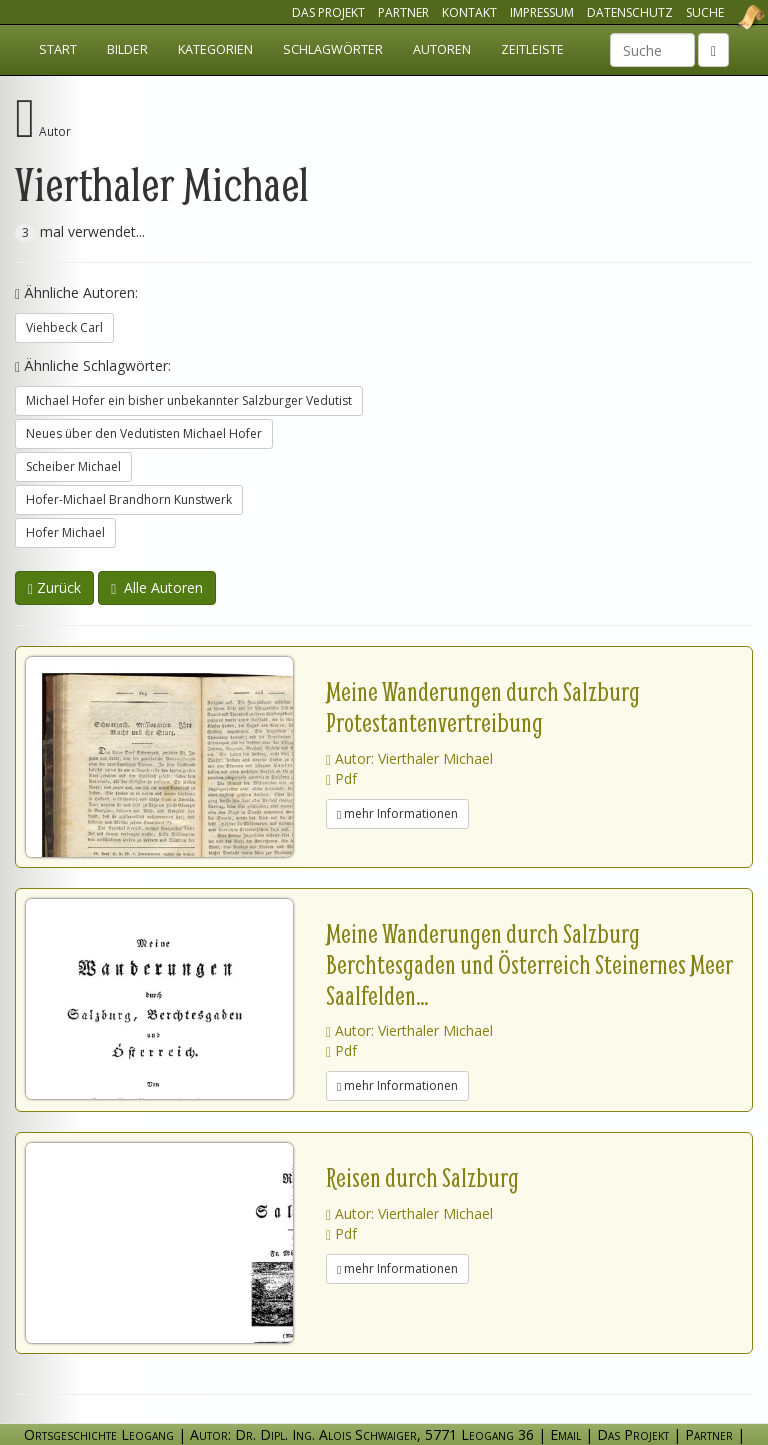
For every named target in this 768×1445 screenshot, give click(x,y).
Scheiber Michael (73, 466)
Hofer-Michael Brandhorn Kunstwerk (129, 499)
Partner (403, 12)
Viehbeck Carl (64, 327)
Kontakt (469, 12)
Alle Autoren (157, 587)
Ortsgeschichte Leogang (726, 17)
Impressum (542, 12)
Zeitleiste (532, 49)
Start (58, 49)
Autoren (442, 49)
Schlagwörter (333, 49)
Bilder (127, 49)
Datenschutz (630, 12)
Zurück (54, 587)
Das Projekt (328, 12)
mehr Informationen (397, 813)
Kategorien (215, 49)
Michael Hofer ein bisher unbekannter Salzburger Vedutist (189, 400)
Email (565, 1434)
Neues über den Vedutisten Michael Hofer (144, 433)
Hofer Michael (65, 532)
